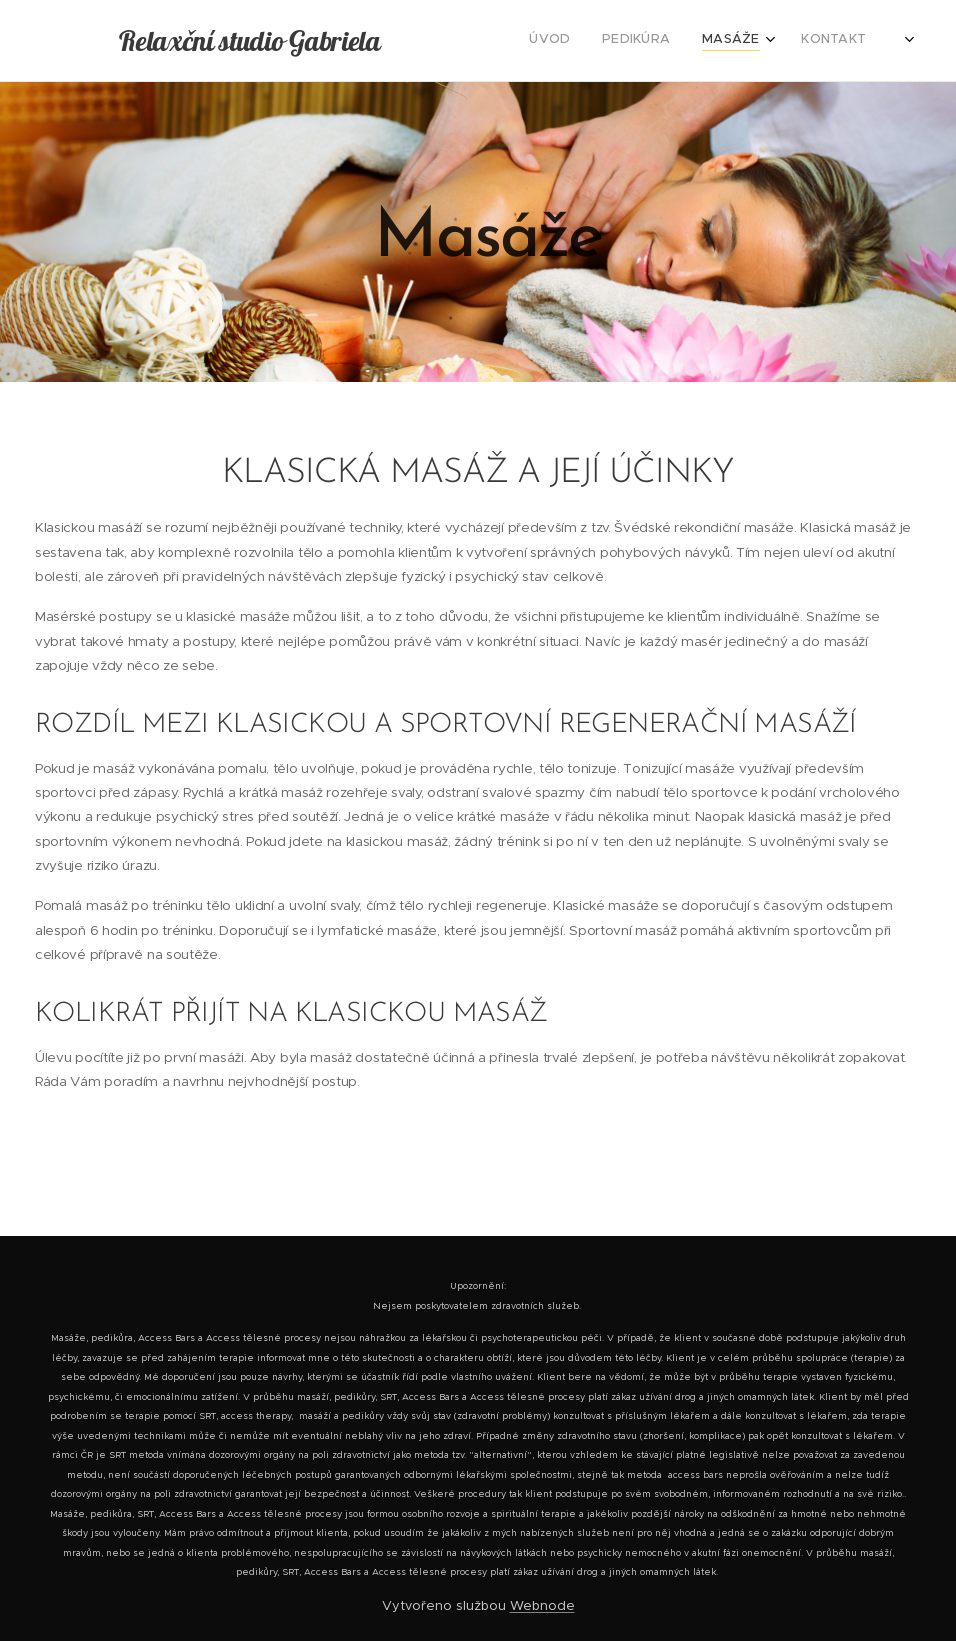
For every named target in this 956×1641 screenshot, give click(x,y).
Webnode (542, 1605)
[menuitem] (788, 41)
